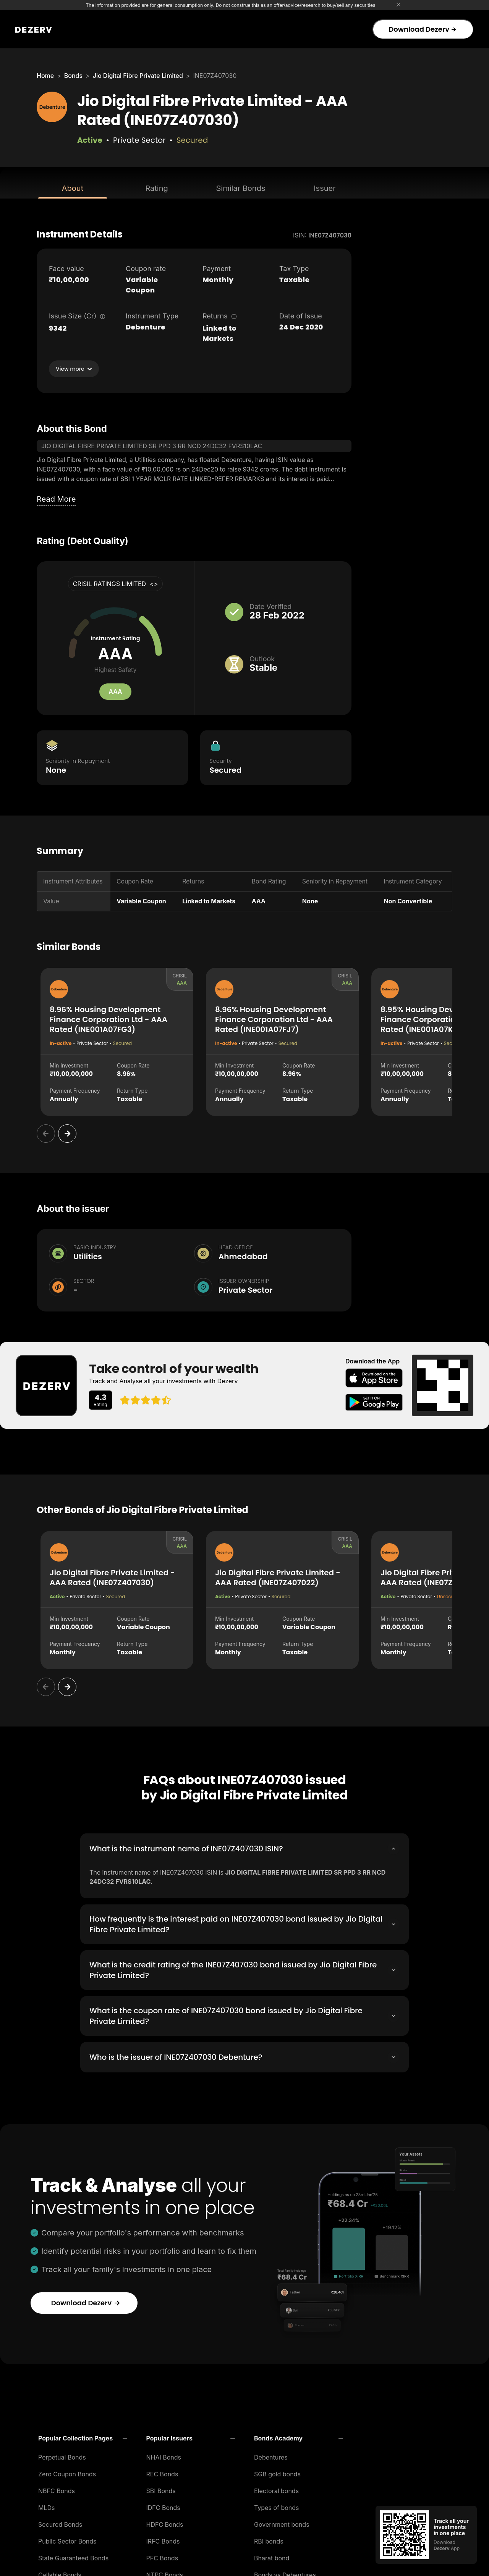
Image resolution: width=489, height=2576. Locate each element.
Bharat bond (271, 2556)
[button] (82, 2436)
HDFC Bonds (164, 2522)
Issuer (325, 188)
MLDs (46, 2505)
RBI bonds (268, 2539)
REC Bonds (162, 2472)
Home (45, 75)
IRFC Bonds (163, 2539)
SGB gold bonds (277, 2472)
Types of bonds (276, 2505)
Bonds (73, 75)
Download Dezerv (422, 29)
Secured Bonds (60, 2522)
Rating (156, 188)
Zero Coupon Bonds (67, 2472)
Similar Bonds (241, 188)
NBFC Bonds (56, 2488)
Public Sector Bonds (67, 2539)
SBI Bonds (161, 2488)
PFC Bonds (162, 2556)
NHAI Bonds (163, 2455)
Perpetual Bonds (62, 2455)
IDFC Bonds (163, 2505)
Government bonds (281, 2522)
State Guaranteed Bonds (73, 2556)
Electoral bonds (276, 2488)
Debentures (271, 2455)
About (72, 188)
